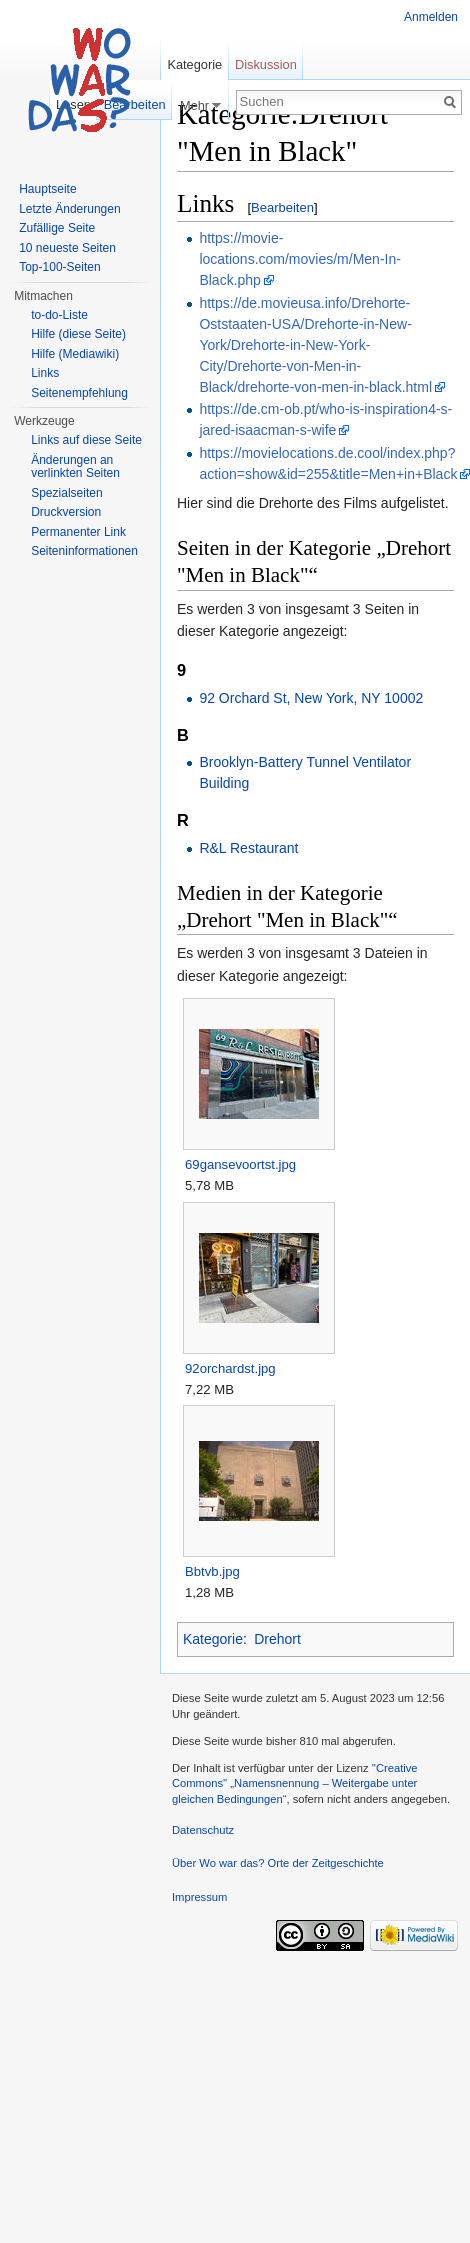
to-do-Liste (59, 315)
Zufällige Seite (57, 228)
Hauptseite (47, 189)
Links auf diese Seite (86, 440)
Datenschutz (203, 1830)
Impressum (199, 1897)
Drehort (277, 1639)
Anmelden (431, 17)
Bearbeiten (282, 207)
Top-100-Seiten (59, 267)
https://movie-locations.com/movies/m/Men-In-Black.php (300, 259)
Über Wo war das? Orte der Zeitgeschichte (278, 1863)
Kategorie (213, 1639)
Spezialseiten (66, 493)
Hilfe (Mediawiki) (75, 354)
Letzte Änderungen (69, 209)
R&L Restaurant (248, 848)
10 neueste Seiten (67, 248)
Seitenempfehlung (79, 393)
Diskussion (266, 64)
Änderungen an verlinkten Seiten (75, 467)
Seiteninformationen (84, 551)
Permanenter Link (78, 532)
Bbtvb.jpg (212, 1571)
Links (45, 373)
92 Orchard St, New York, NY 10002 (311, 698)
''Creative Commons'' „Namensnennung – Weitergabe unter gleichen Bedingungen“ (295, 1783)
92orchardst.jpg (230, 1368)
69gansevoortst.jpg (240, 1164)
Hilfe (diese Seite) (78, 334)
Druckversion (66, 512)
